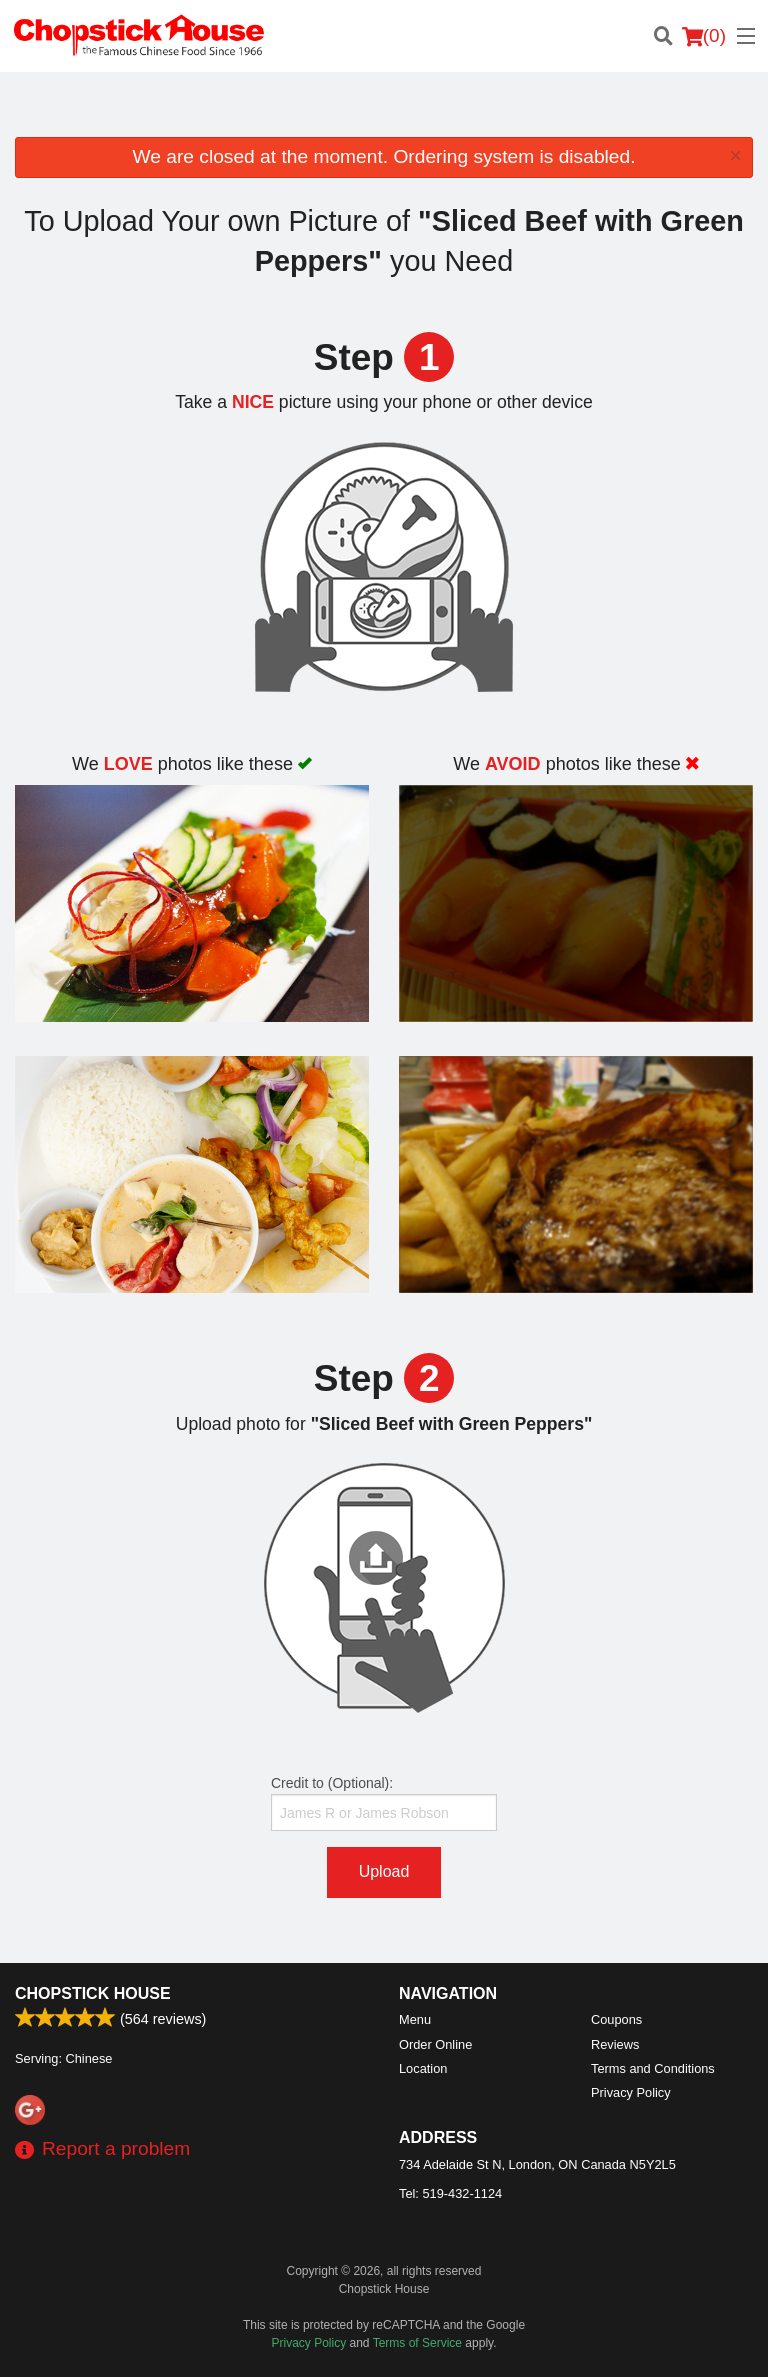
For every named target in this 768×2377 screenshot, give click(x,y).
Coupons (616, 2019)
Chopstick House (93, 1993)
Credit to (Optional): (384, 1803)
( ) (704, 36)
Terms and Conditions (653, 2068)
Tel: (450, 2193)
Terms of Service (417, 2343)
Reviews (615, 2044)
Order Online (435, 2044)
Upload (384, 1871)
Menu (415, 2019)
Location (423, 2068)
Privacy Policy (631, 2092)
